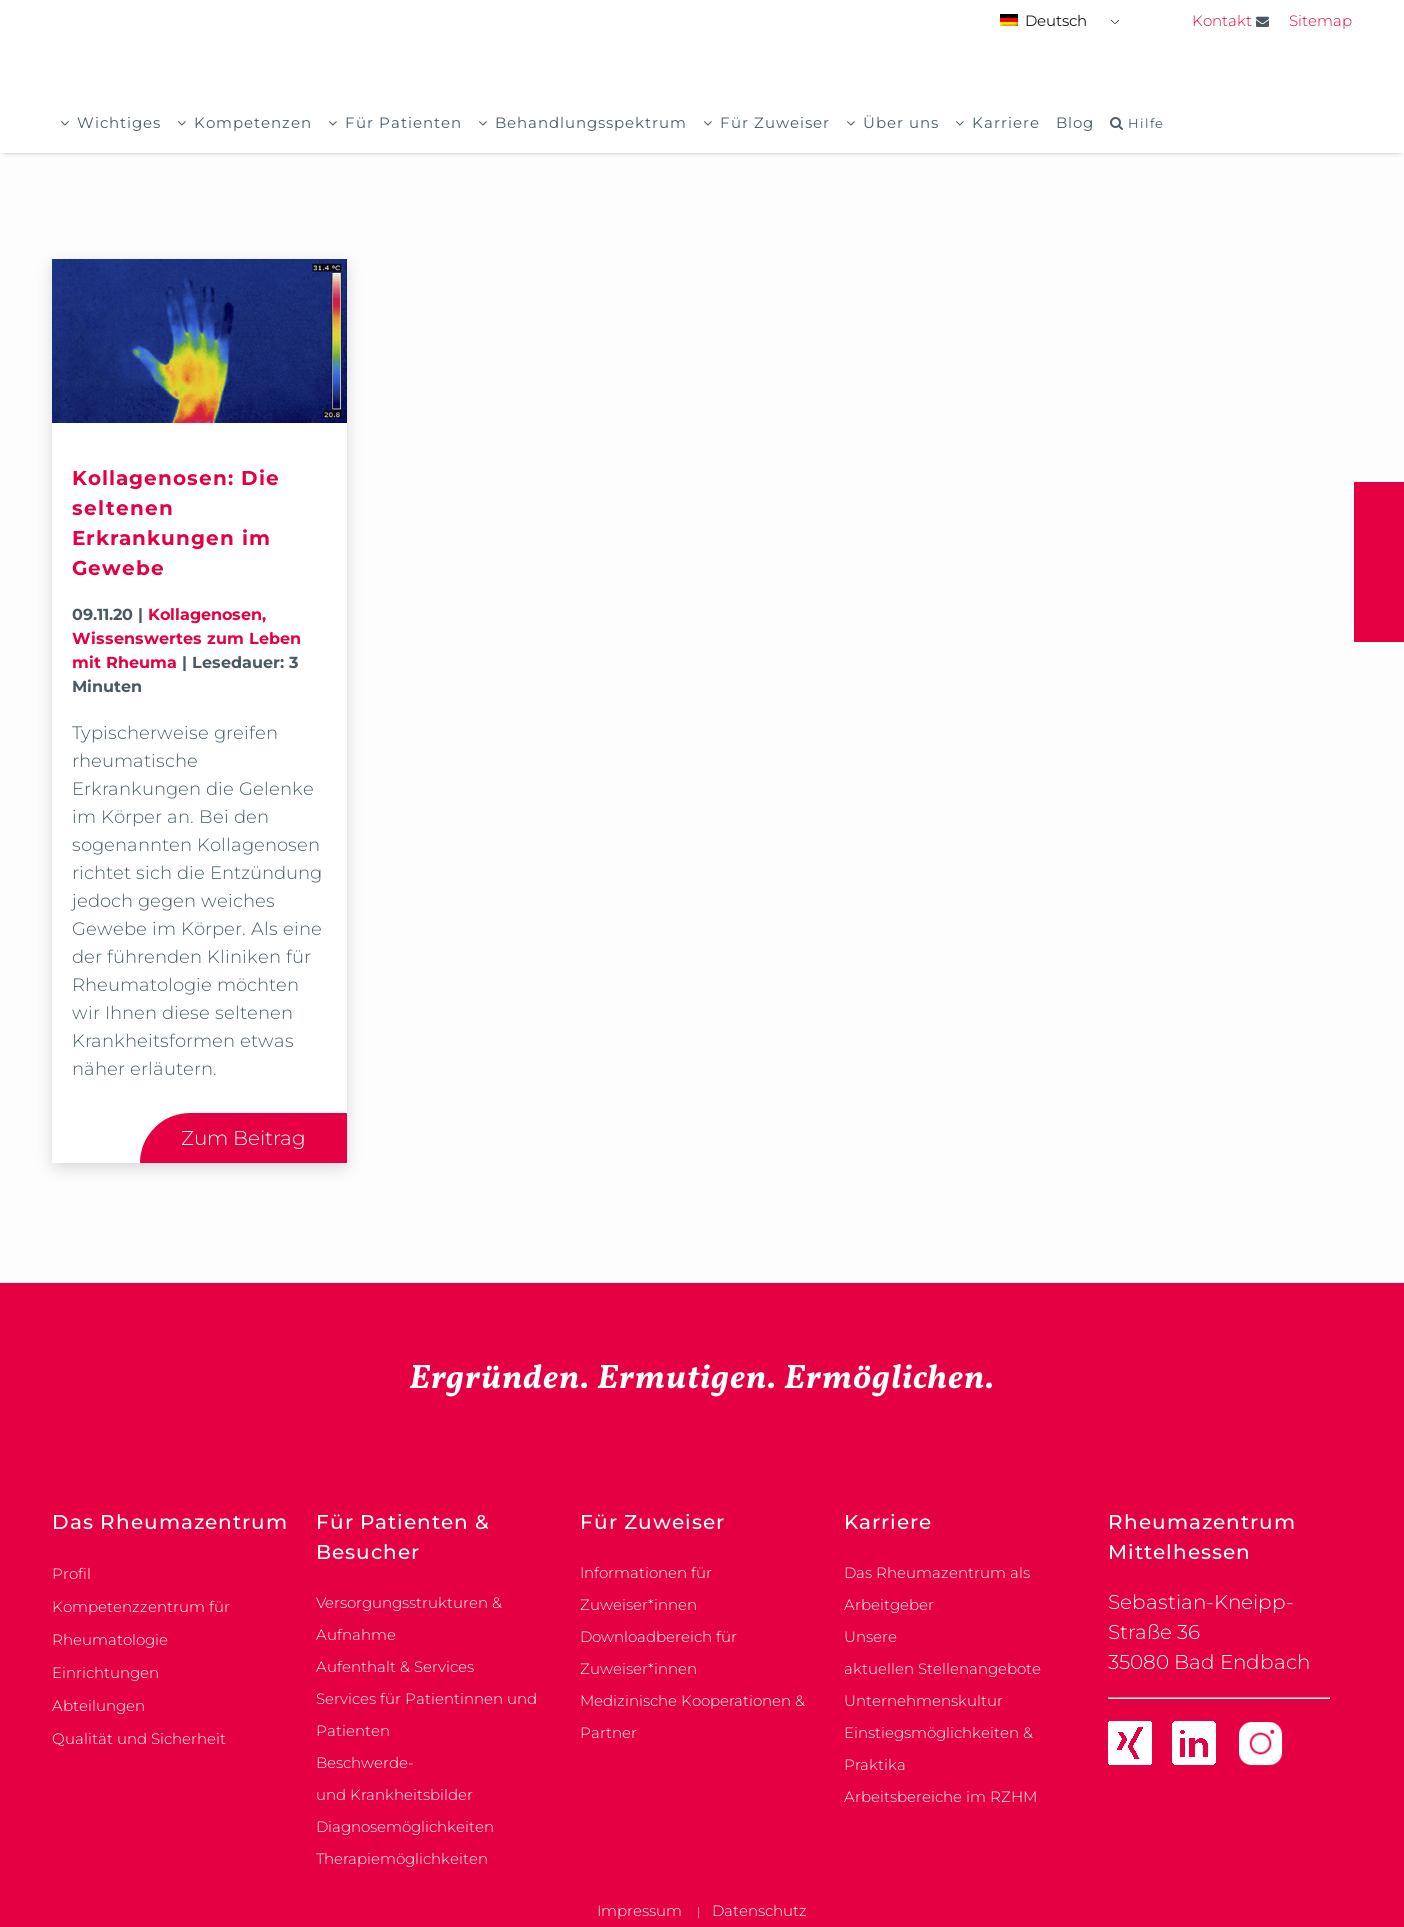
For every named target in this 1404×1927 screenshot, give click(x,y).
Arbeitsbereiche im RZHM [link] (940, 1796)
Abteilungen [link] (98, 1705)
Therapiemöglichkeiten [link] (402, 1858)
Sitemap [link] (1320, 20)
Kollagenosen (205, 614)
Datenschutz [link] (759, 1910)
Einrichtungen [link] (105, 1672)
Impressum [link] (639, 1910)
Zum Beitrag (243, 1138)
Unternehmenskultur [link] (923, 1700)
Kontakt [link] (1230, 20)
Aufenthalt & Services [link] (395, 1666)
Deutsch (1043, 20)
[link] (1130, 1746)
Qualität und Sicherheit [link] (139, 1738)
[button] (1379, 562)
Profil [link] (71, 1573)
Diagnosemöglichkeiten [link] (405, 1826)
